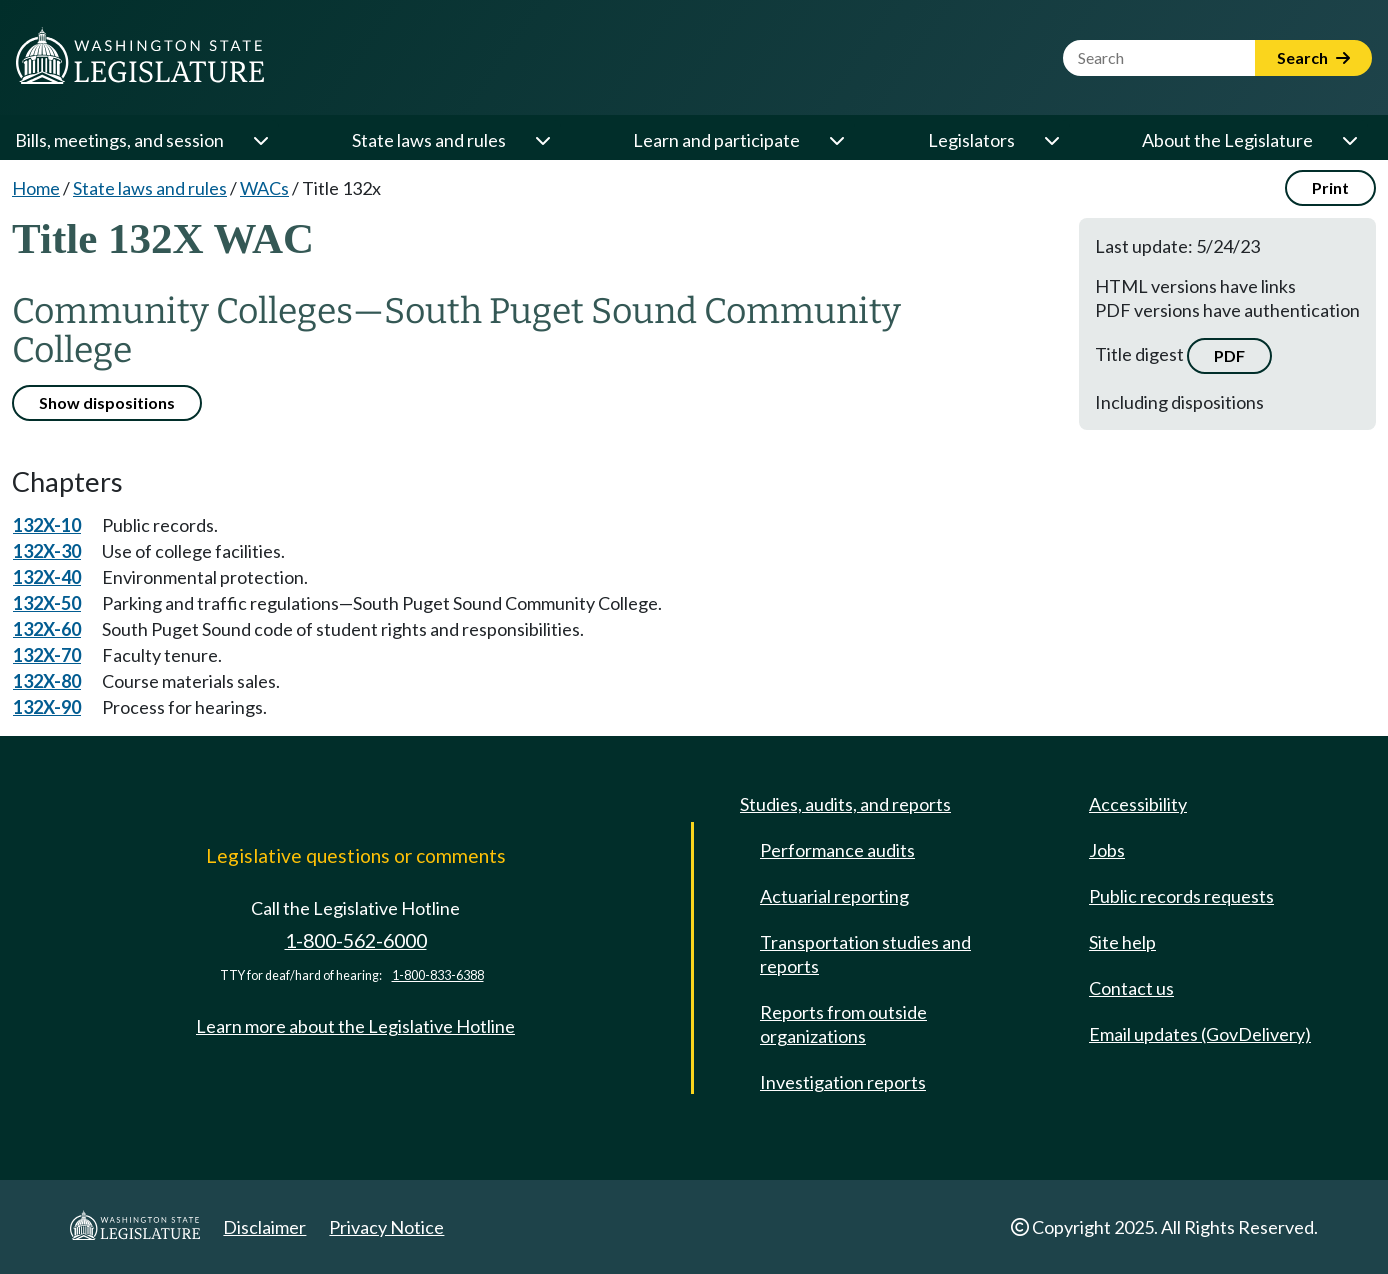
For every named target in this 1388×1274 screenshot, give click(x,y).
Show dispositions (107, 402)
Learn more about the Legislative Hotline (355, 1026)
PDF (1229, 355)
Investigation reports (843, 1082)
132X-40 (47, 577)
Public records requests (1181, 896)
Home (36, 188)
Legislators (971, 140)
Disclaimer (264, 1227)
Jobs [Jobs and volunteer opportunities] (1107, 850)
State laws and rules (429, 140)
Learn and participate (716, 140)
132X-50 (47, 603)
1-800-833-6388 (438, 975)
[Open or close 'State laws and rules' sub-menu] (542, 140)
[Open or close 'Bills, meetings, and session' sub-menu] (260, 140)
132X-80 (47, 681)
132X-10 (47, 525)
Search (1313, 57)
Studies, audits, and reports (845, 804)
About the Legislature (1227, 140)
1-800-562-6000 (356, 940)
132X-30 (47, 551)
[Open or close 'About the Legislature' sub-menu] (1349, 140)
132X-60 (47, 629)
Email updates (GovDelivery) (1200, 1034)
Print (1330, 187)
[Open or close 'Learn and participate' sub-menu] (836, 140)
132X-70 (47, 655)
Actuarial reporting (834, 896)
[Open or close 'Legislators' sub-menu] (1051, 140)
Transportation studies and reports (865, 954)
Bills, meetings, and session (119, 140)
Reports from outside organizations (843, 1024)
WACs (264, 188)
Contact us (1131, 988)
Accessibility (1138, 804)
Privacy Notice (386, 1227)
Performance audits (837, 850)
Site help (1122, 942)
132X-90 (47, 707)
